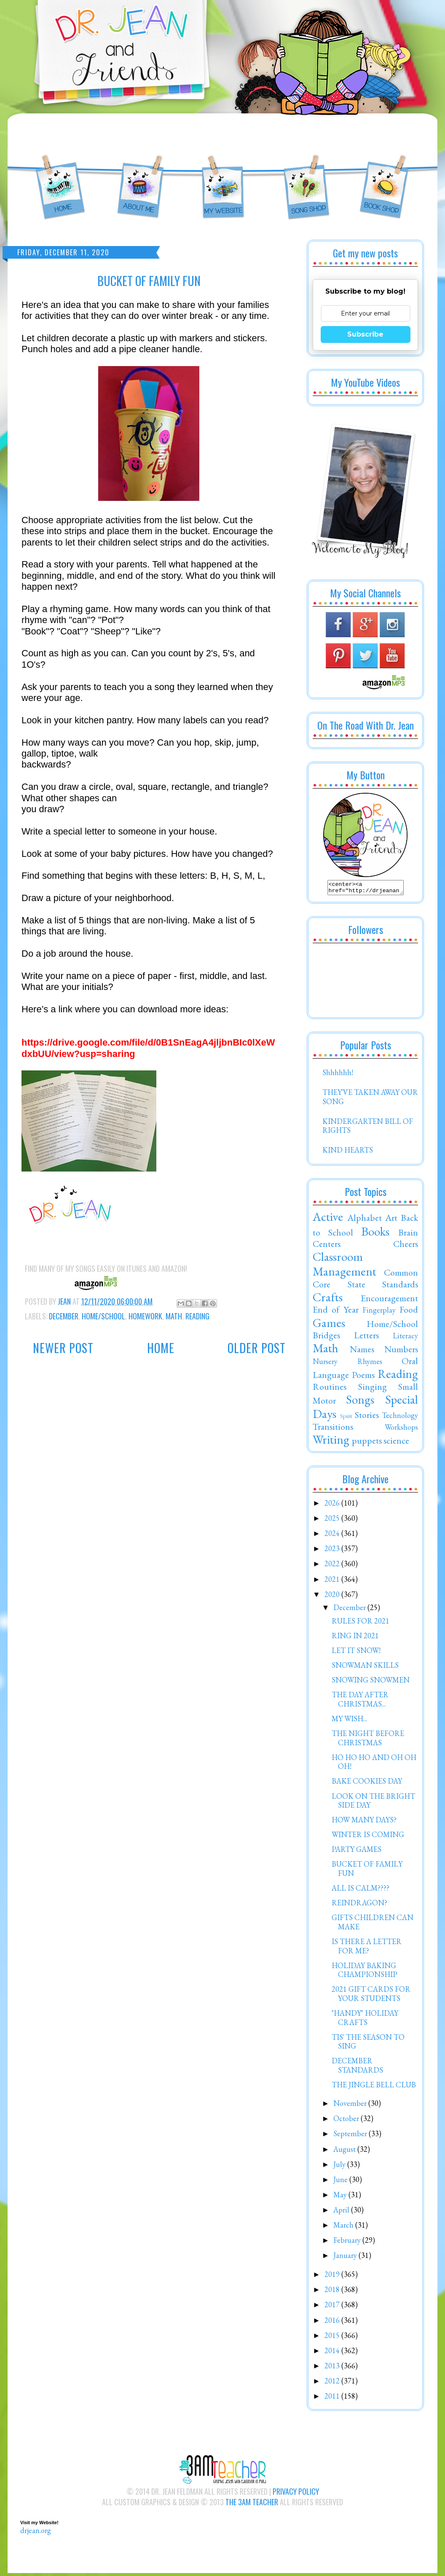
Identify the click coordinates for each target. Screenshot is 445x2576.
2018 (332, 2292)
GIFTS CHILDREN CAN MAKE (372, 1924)
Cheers (405, 1246)
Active (328, 1219)
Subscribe (365, 334)
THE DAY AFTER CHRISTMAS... (360, 1701)
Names (362, 1351)
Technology (400, 1418)
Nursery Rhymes (347, 1364)
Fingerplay (379, 1312)
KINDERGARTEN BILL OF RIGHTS (367, 1128)
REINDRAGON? (359, 1905)
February (347, 2242)
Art (391, 1220)
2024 (332, 1536)
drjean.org (35, 2533)
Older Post (257, 1347)
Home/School (103, 1316)
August (345, 2151)
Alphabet (364, 1220)
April (342, 2212)
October (347, 2121)
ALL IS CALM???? (360, 1890)
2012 (332, 2383)
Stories (367, 1417)
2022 (332, 1566)
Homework (145, 1316)
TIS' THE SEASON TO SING (368, 2044)
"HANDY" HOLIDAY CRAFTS (365, 2020)
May (340, 2197)
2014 (332, 2353)
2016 (332, 2322)
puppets (367, 1443)
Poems (363, 1377)
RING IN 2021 (355, 1638)
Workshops (401, 1429)
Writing (331, 1442)
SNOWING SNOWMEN (371, 1682)
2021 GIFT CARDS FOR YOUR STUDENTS (371, 1996)
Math (174, 1316)
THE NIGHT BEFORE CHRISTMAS (368, 1740)
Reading (197, 1316)
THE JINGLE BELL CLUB (374, 2087)
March (344, 2227)
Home (160, 1347)
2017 (332, 2307)
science (396, 1443)
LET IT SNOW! (356, 1653)
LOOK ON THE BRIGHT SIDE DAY (373, 1803)
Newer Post (63, 1347)
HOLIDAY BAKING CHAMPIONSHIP (364, 1972)
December (63, 1316)
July (340, 2167)
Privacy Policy (296, 2493)
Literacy (405, 1338)
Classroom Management (344, 1266)
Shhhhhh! (337, 1075)
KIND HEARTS (347, 1152)
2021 (332, 1581)
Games (329, 1325)
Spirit (346, 1418)
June (341, 2182)
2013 (332, 2368)
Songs (360, 1402)
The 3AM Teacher (251, 2504)
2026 (332, 1505)
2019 (332, 2277)
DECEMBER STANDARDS (357, 2067)
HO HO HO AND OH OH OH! (374, 1764)
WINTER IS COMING (368, 1837)
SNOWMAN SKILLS (365, 1667)
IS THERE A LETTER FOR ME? (367, 1948)
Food (408, 1312)
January (346, 2258)
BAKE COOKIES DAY (367, 1783)
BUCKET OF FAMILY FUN (367, 1871)
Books (375, 1234)
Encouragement (389, 1300)
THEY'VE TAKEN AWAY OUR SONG (370, 1099)
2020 (332, 1597)
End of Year (336, 1312)
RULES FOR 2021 (360, 1623)
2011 (332, 2398)
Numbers (401, 1351)
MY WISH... (349, 1721)
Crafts (328, 1300)
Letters (366, 1337)
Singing (372, 1389)
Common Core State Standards (365, 1280)
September (351, 2136)
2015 (332, 2338)
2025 (332, 1520)
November (350, 2106)
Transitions (333, 1429)
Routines (329, 1389)
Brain (408, 1235)
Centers (326, 1246)
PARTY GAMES (356, 1851)
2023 (332, 1551)
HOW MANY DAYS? (364, 1822)
